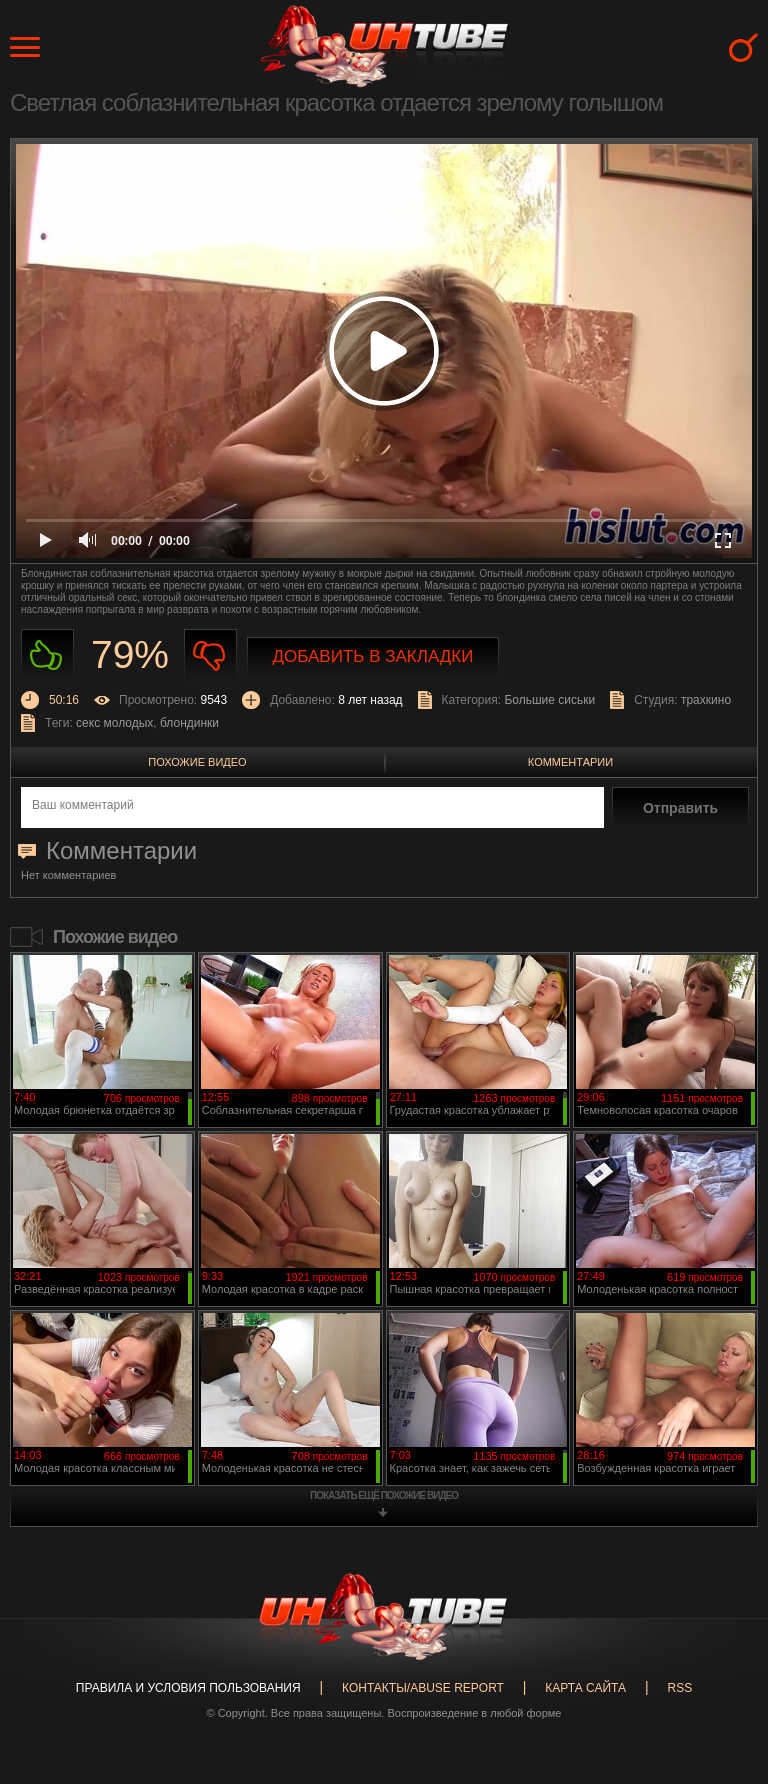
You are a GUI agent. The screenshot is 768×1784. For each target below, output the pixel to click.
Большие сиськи (549, 700)
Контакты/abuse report (423, 1688)
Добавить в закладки (373, 656)
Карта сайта (585, 1688)
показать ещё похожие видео (384, 1495)
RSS (679, 1688)
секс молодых (114, 723)
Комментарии (570, 762)
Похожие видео (197, 762)
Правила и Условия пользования (188, 1688)
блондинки (189, 723)
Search (743, 47)
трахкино (706, 700)
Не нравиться (210, 655)
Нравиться (47, 655)
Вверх (723, 1679)
